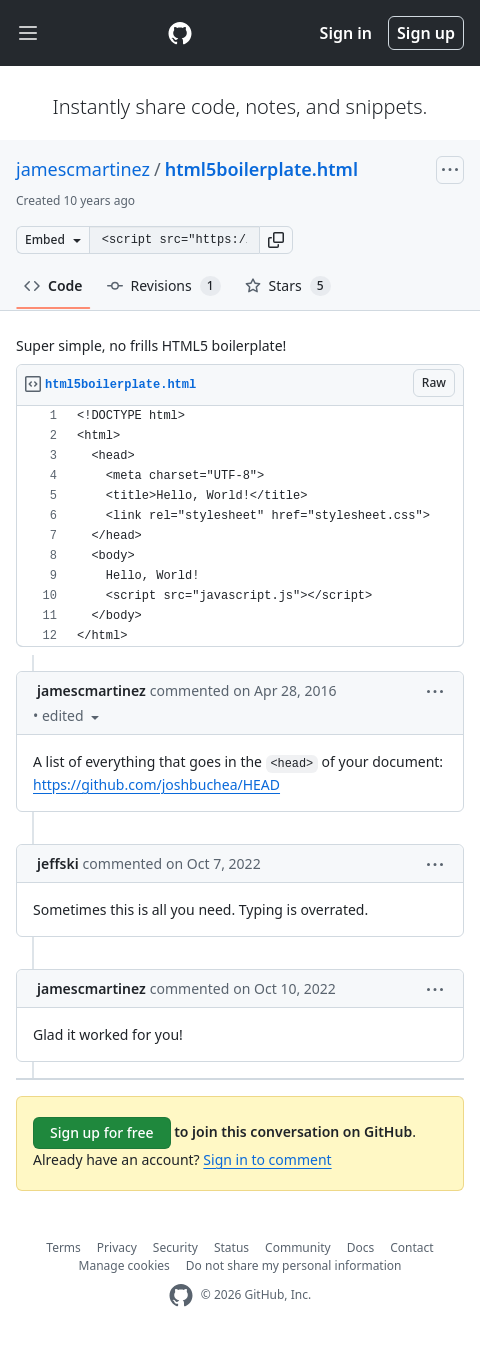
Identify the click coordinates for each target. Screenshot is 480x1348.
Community (298, 1247)
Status (231, 1247)
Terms (63, 1247)
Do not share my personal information (294, 1265)
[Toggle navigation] (28, 33)
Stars (288, 286)
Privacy (117, 1247)
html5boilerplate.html (261, 169)
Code (53, 285)
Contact (411, 1247)
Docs (361, 1247)
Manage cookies (124, 1265)
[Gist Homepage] (180, 33)
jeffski (58, 863)
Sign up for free (102, 1132)
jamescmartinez (83, 169)
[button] (276, 240)
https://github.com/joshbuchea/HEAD (156, 784)
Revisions (164, 286)
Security (175, 1247)
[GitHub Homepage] (181, 1295)
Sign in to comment (267, 1159)
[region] (240, 526)
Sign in (346, 33)
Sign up (426, 33)
